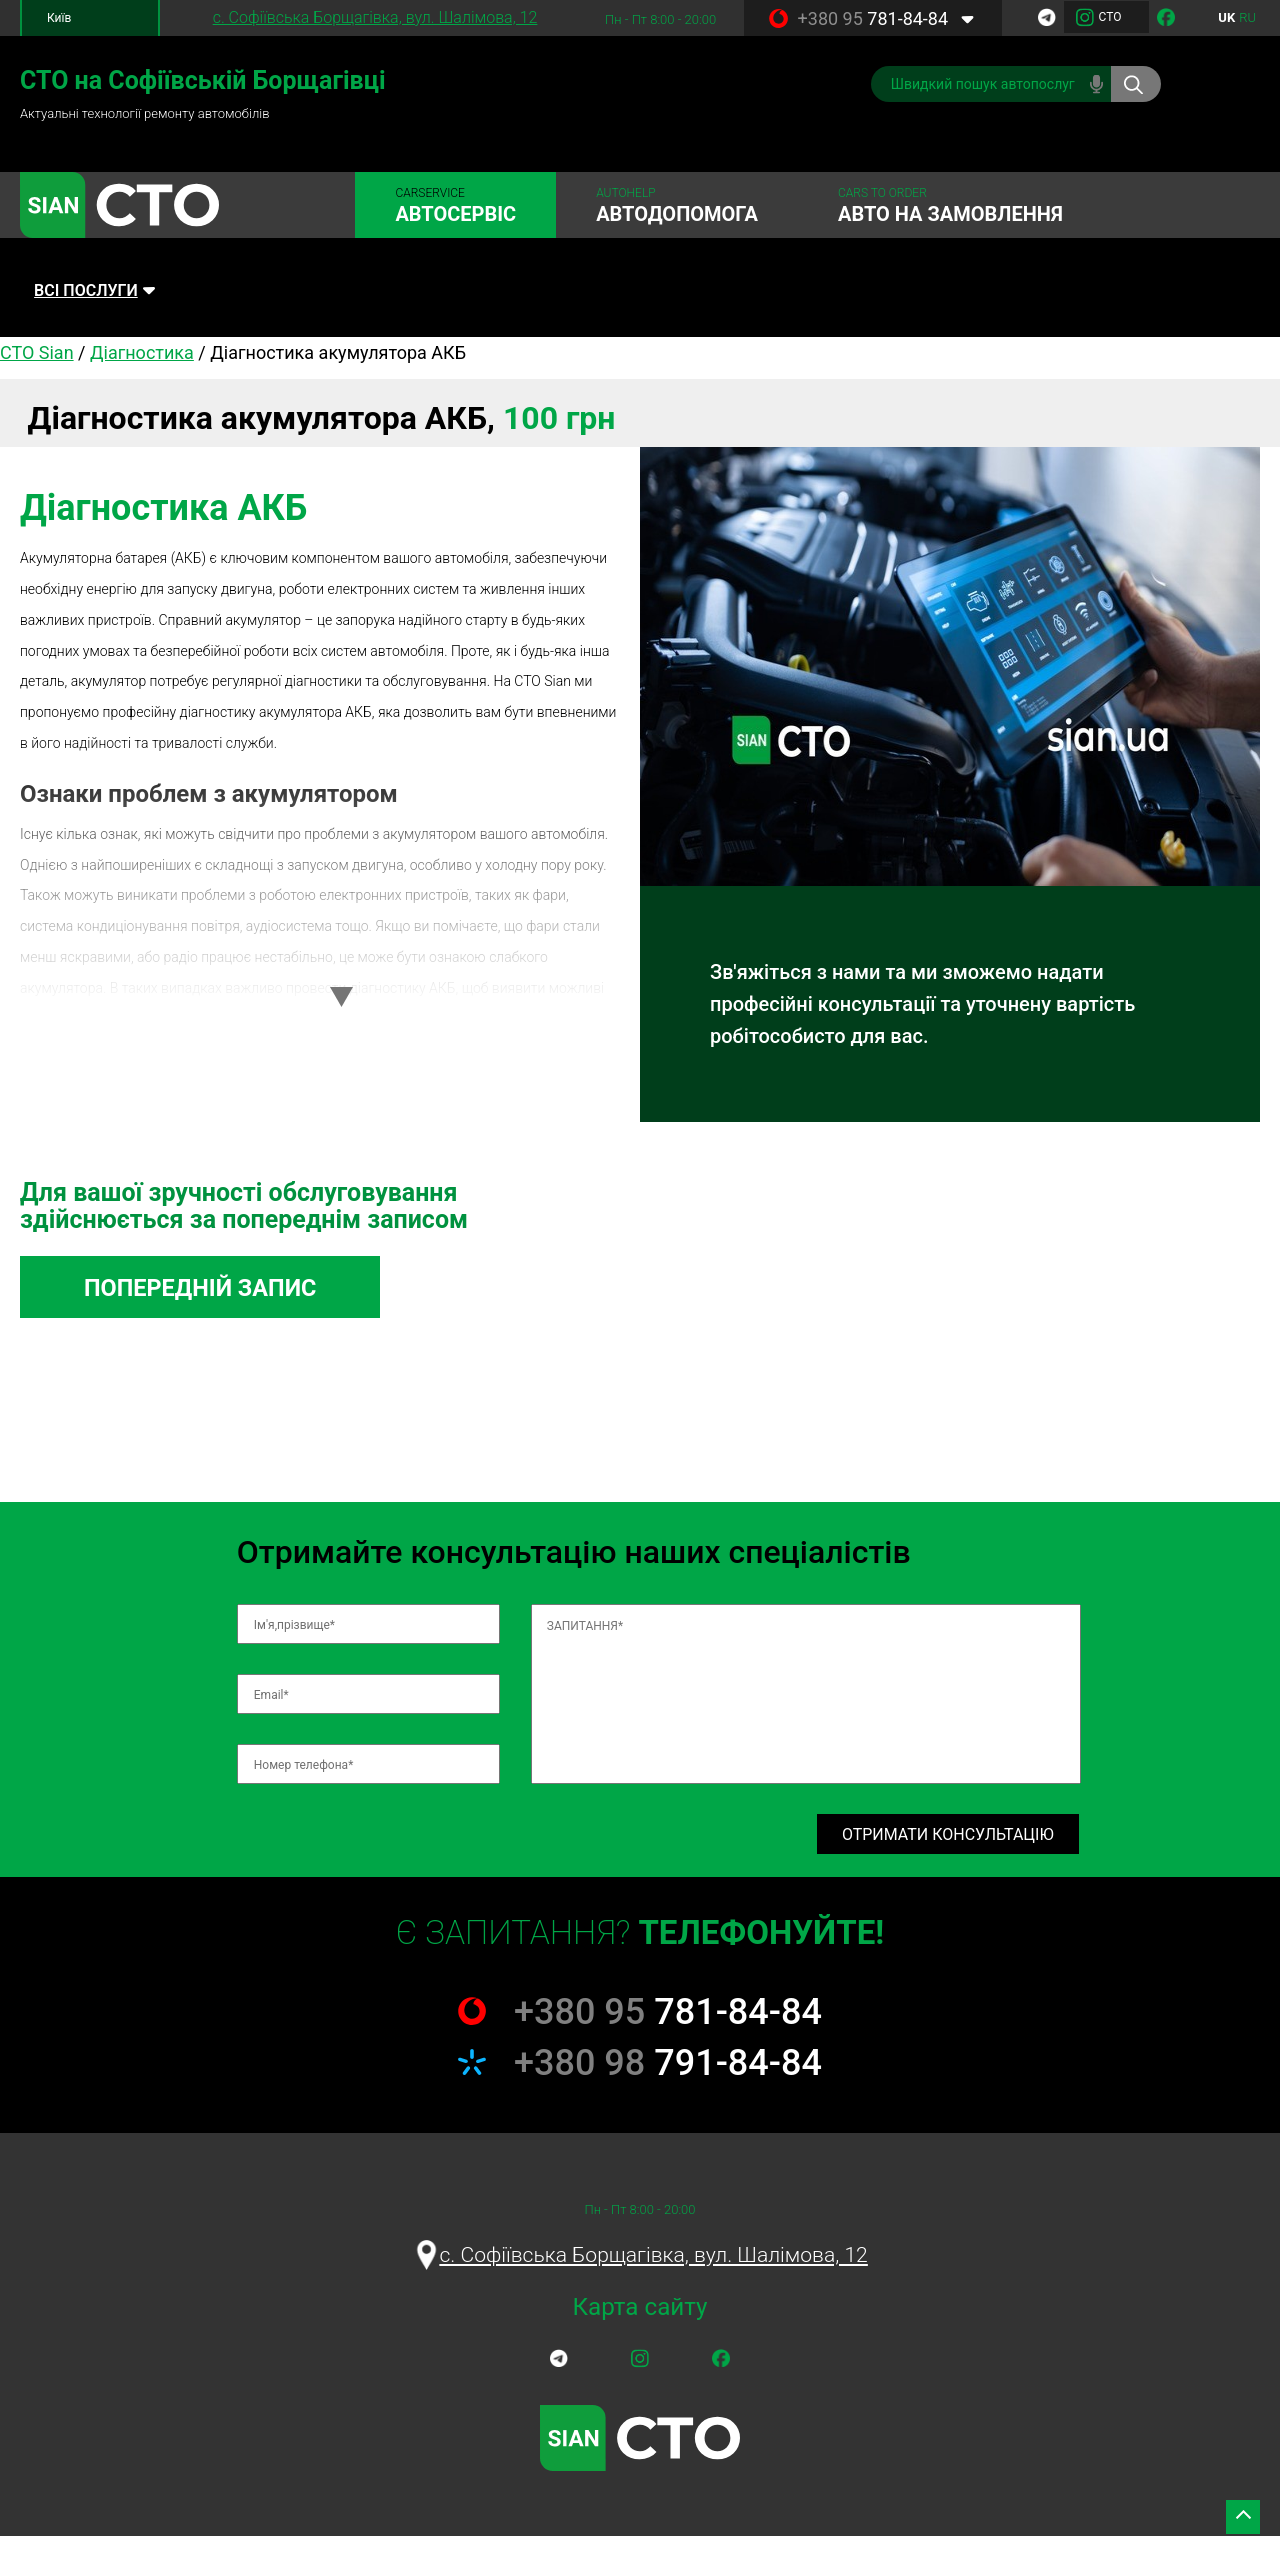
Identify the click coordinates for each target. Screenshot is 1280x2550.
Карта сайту (639, 2321)
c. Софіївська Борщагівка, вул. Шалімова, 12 (375, 17)
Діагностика (142, 360)
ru (1247, 17)
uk (1226, 17)
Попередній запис (222, 1297)
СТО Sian (37, 360)
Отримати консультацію (948, 1846)
